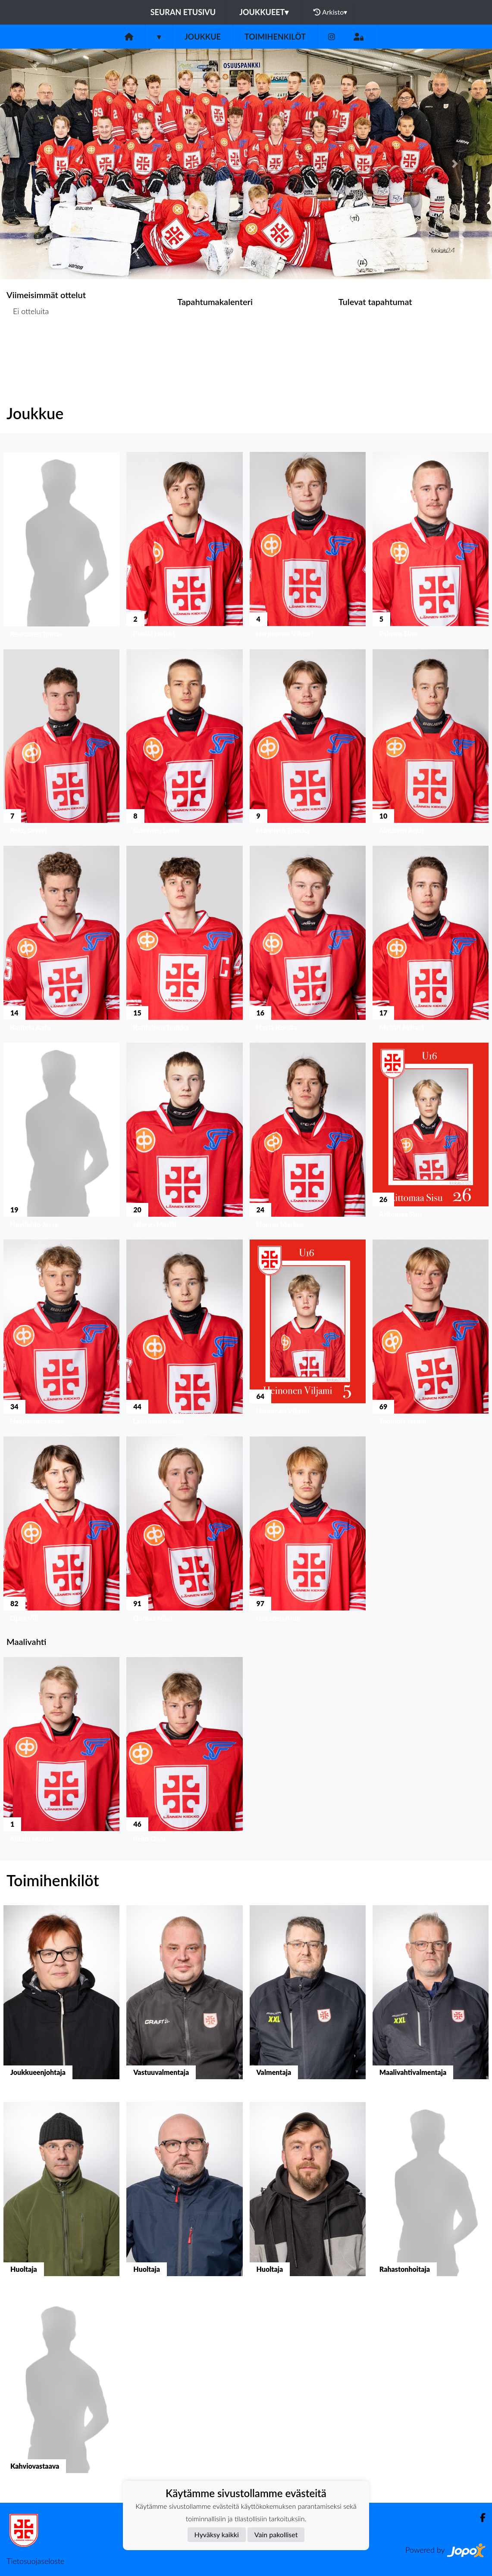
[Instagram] (331, 37)
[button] (37, 164)
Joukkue (203, 36)
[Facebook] (479, 2517)
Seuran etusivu (183, 12)
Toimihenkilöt (275, 36)
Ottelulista (28, 344)
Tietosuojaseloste (35, 2561)
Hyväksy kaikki (216, 2534)
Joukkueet (263, 12)
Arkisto (330, 12)
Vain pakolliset (276, 2534)
